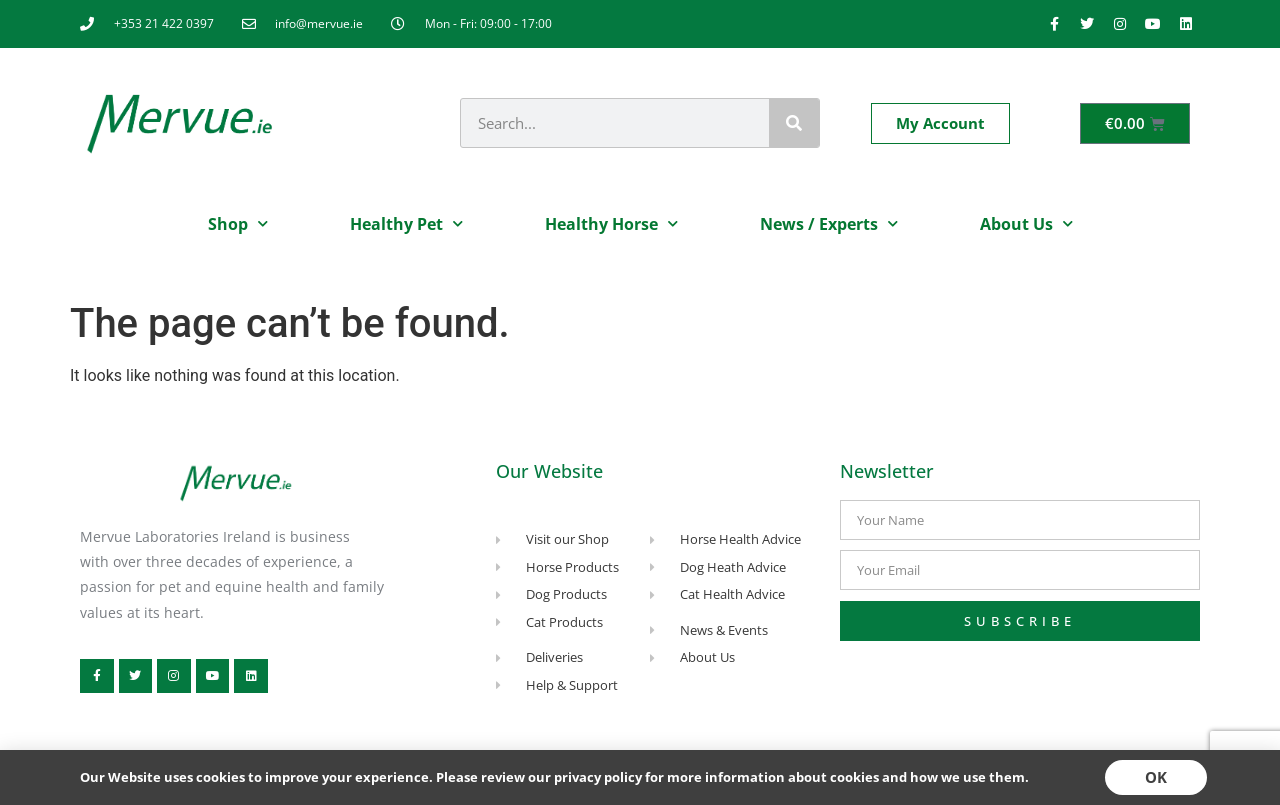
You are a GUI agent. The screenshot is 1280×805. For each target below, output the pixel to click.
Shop (238, 223)
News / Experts (829, 223)
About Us (1026, 223)
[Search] (794, 123)
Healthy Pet (406, 223)
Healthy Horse (611, 223)
